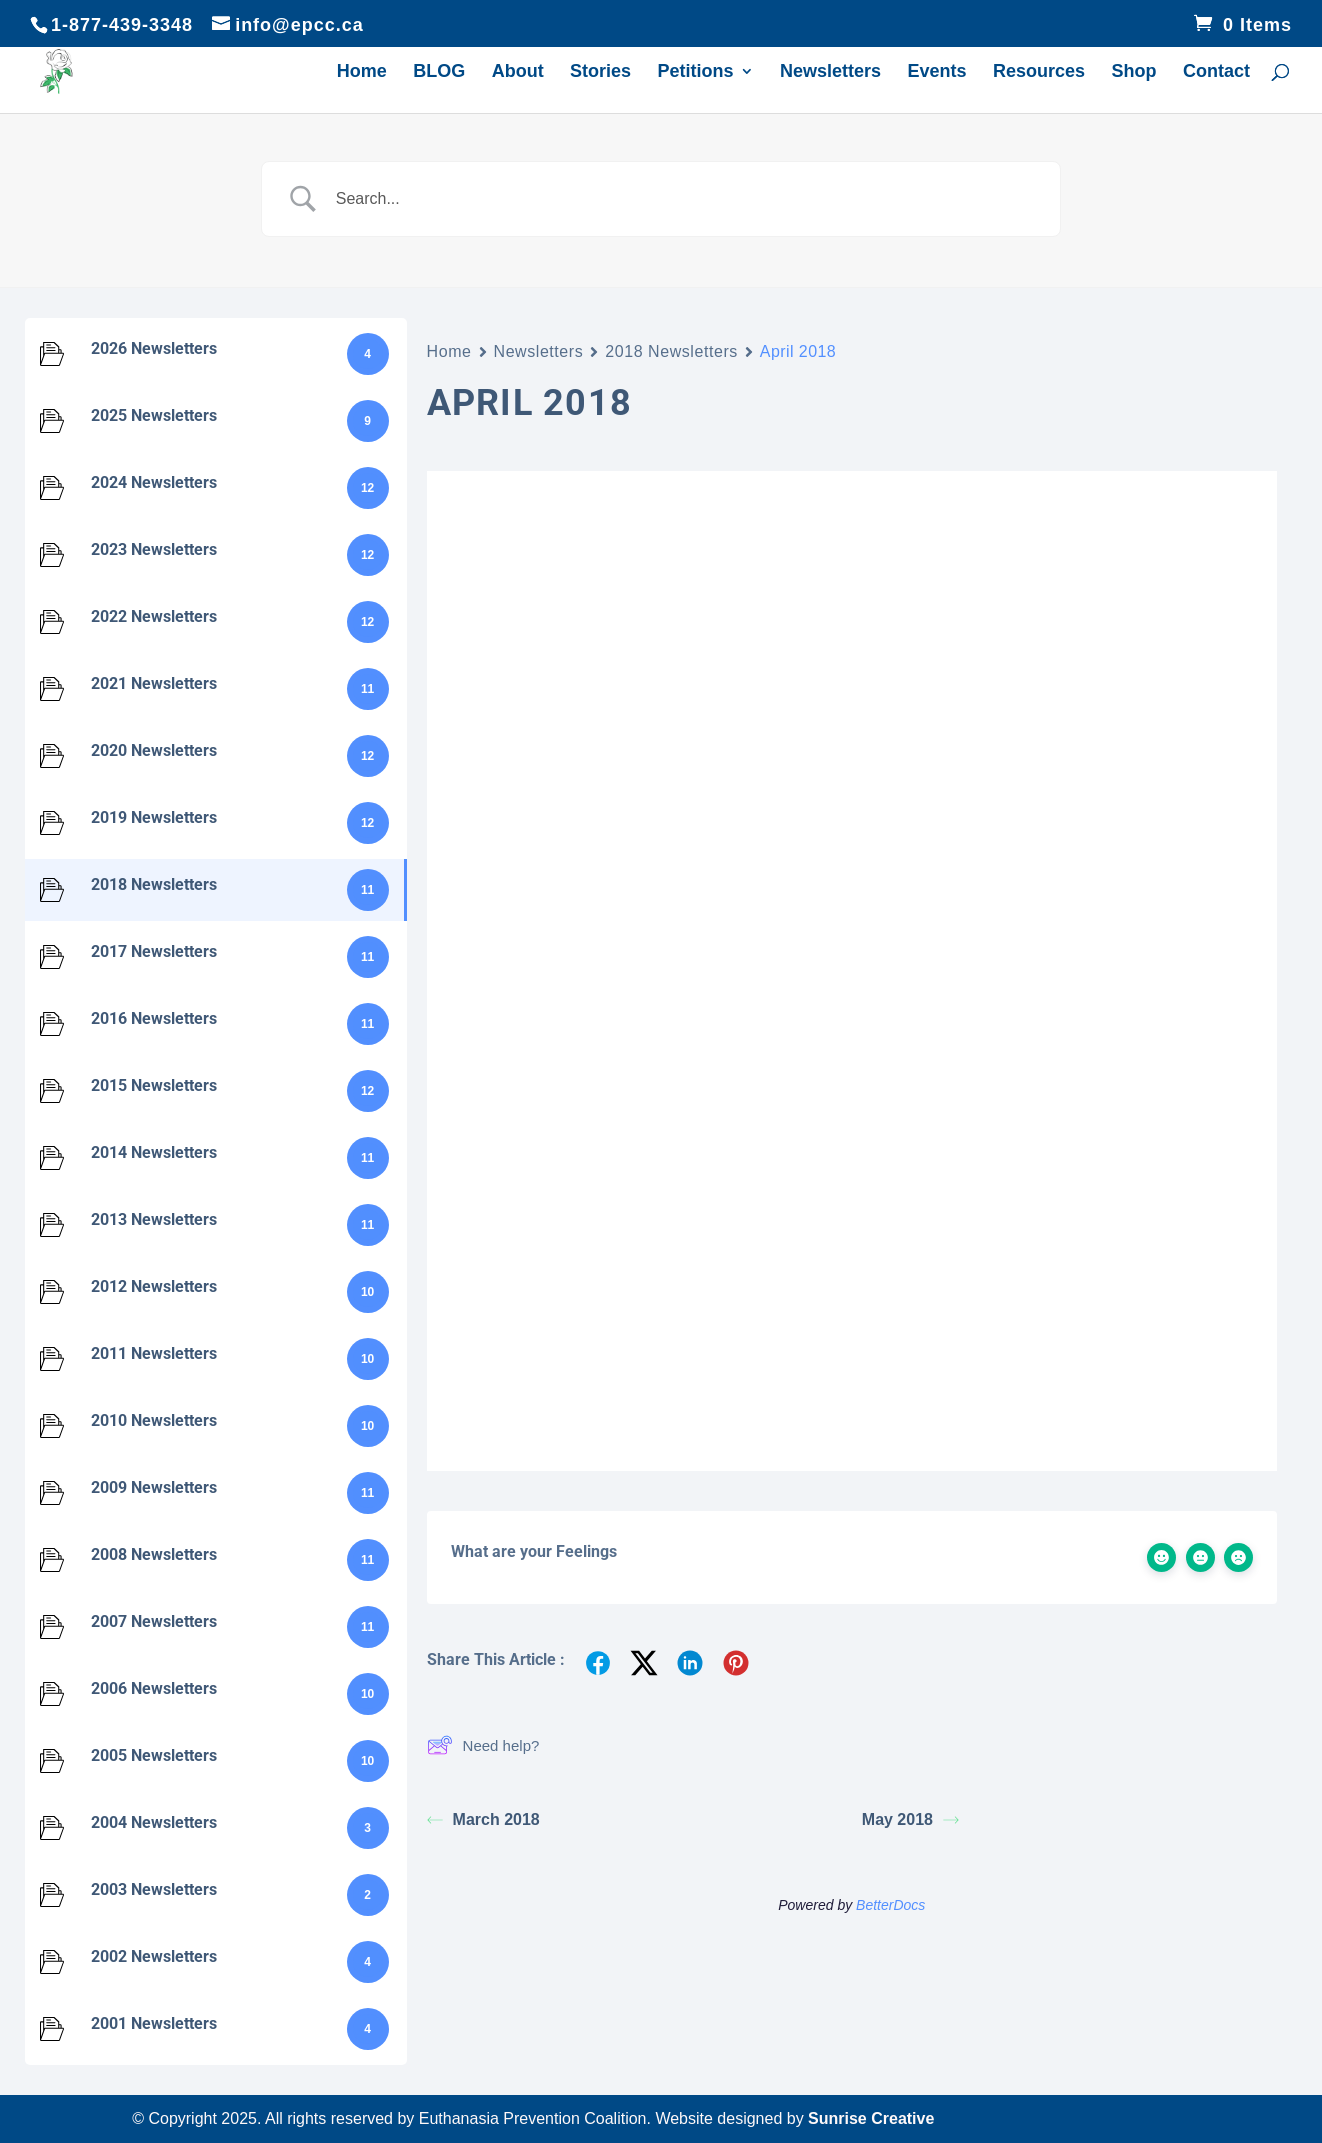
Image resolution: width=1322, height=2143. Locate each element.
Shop (1134, 73)
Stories (600, 73)
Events (937, 73)
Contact (1216, 73)
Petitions (696, 73)
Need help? (483, 1745)
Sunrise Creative (871, 2118)
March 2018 (483, 1819)
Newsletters (830, 73)
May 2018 (910, 1819)
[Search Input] (686, 199)
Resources (1039, 73)
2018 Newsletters (671, 351)
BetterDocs (890, 1905)
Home (362, 73)
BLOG (439, 73)
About (518, 73)
